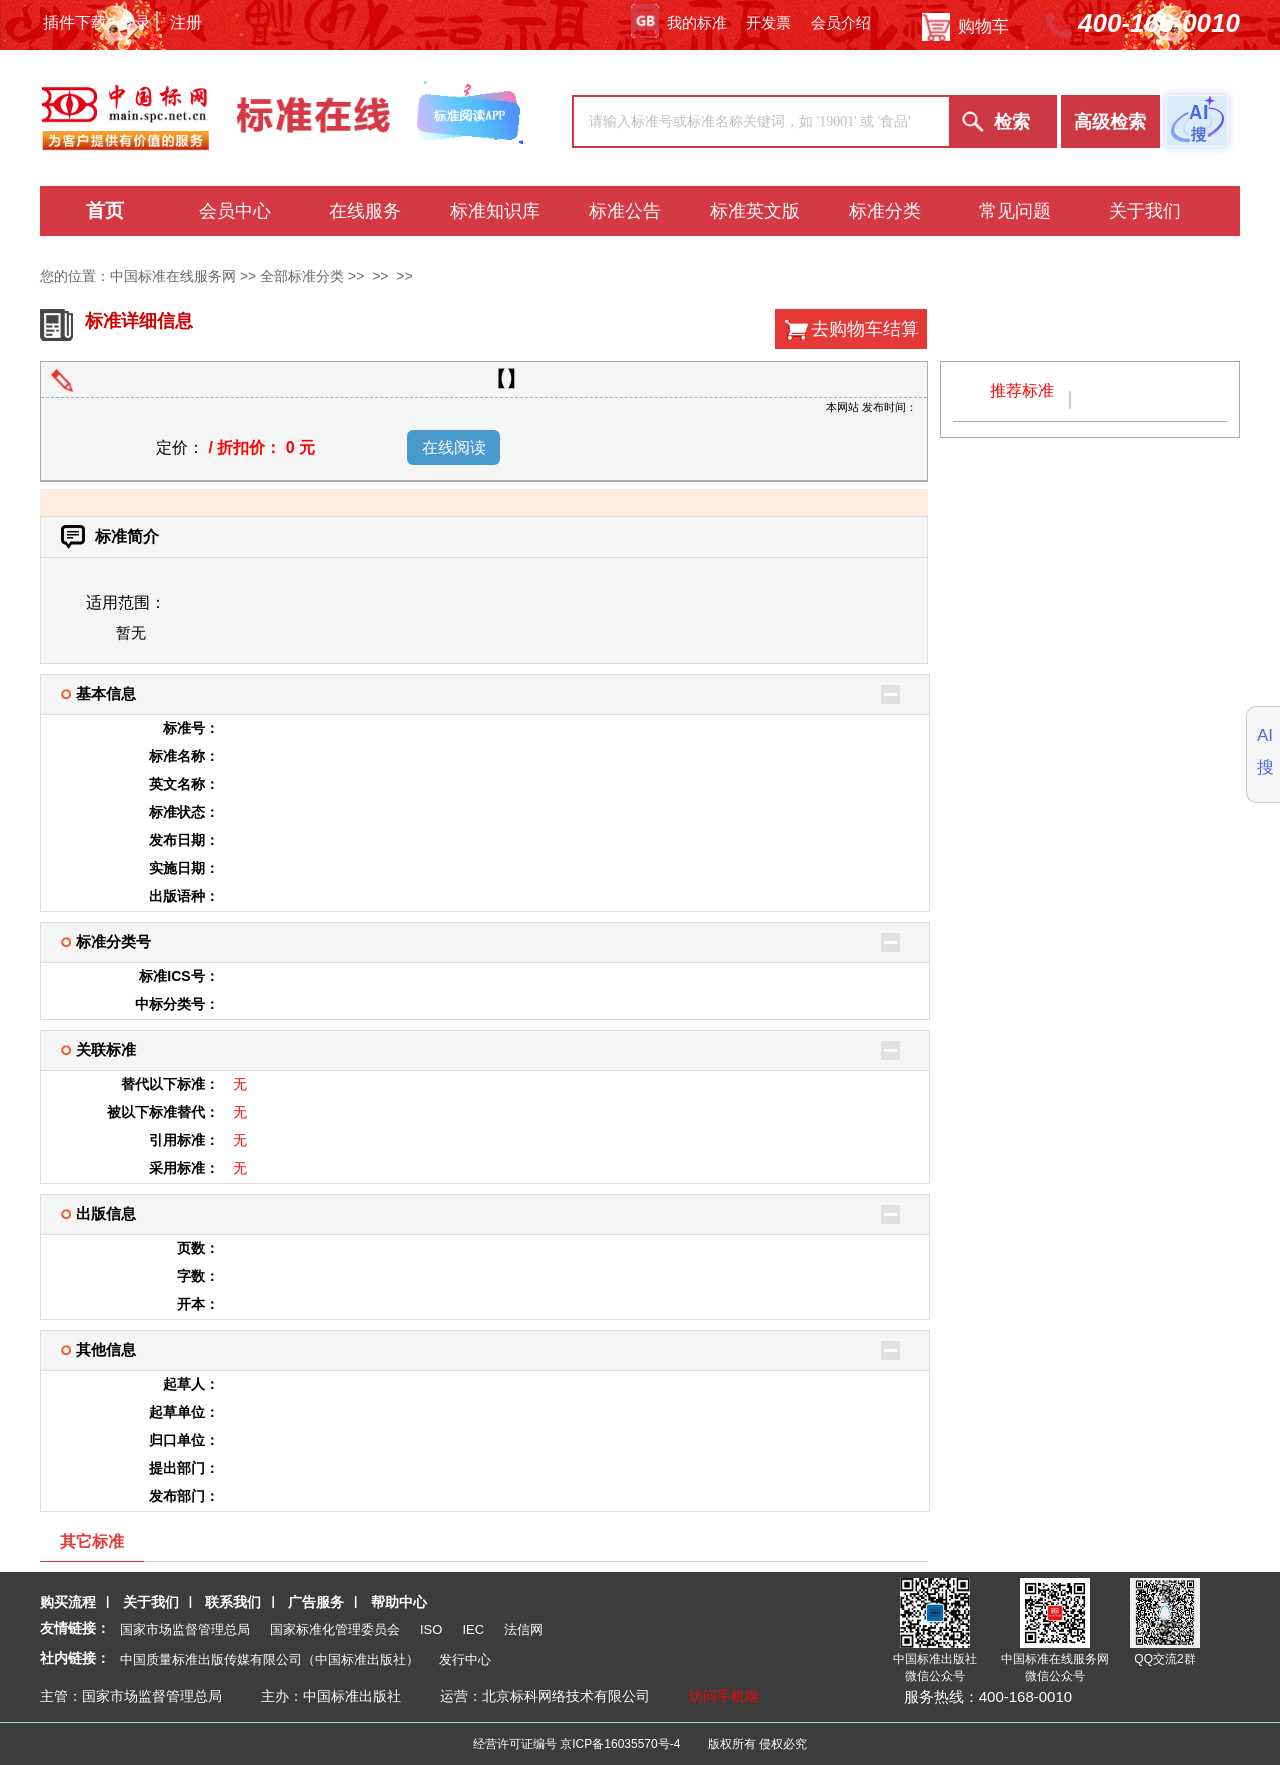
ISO (431, 1629)
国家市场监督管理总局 (185, 1629)
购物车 (965, 27)
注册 (186, 22)
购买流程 (68, 1602)
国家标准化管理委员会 (335, 1629)
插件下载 (75, 22)
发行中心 (465, 1659)
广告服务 (316, 1602)
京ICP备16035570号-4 (620, 1744)
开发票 (768, 22)
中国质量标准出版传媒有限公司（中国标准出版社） (269, 1659)
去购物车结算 (865, 329)
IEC (473, 1629)
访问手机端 (724, 1696)
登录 (135, 22)
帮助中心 (399, 1602)
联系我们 (233, 1602)
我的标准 (679, 22)
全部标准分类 (302, 276)
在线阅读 (454, 447)
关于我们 (151, 1602)
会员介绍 (841, 22)
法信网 (523, 1629)
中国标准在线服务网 (173, 276)
